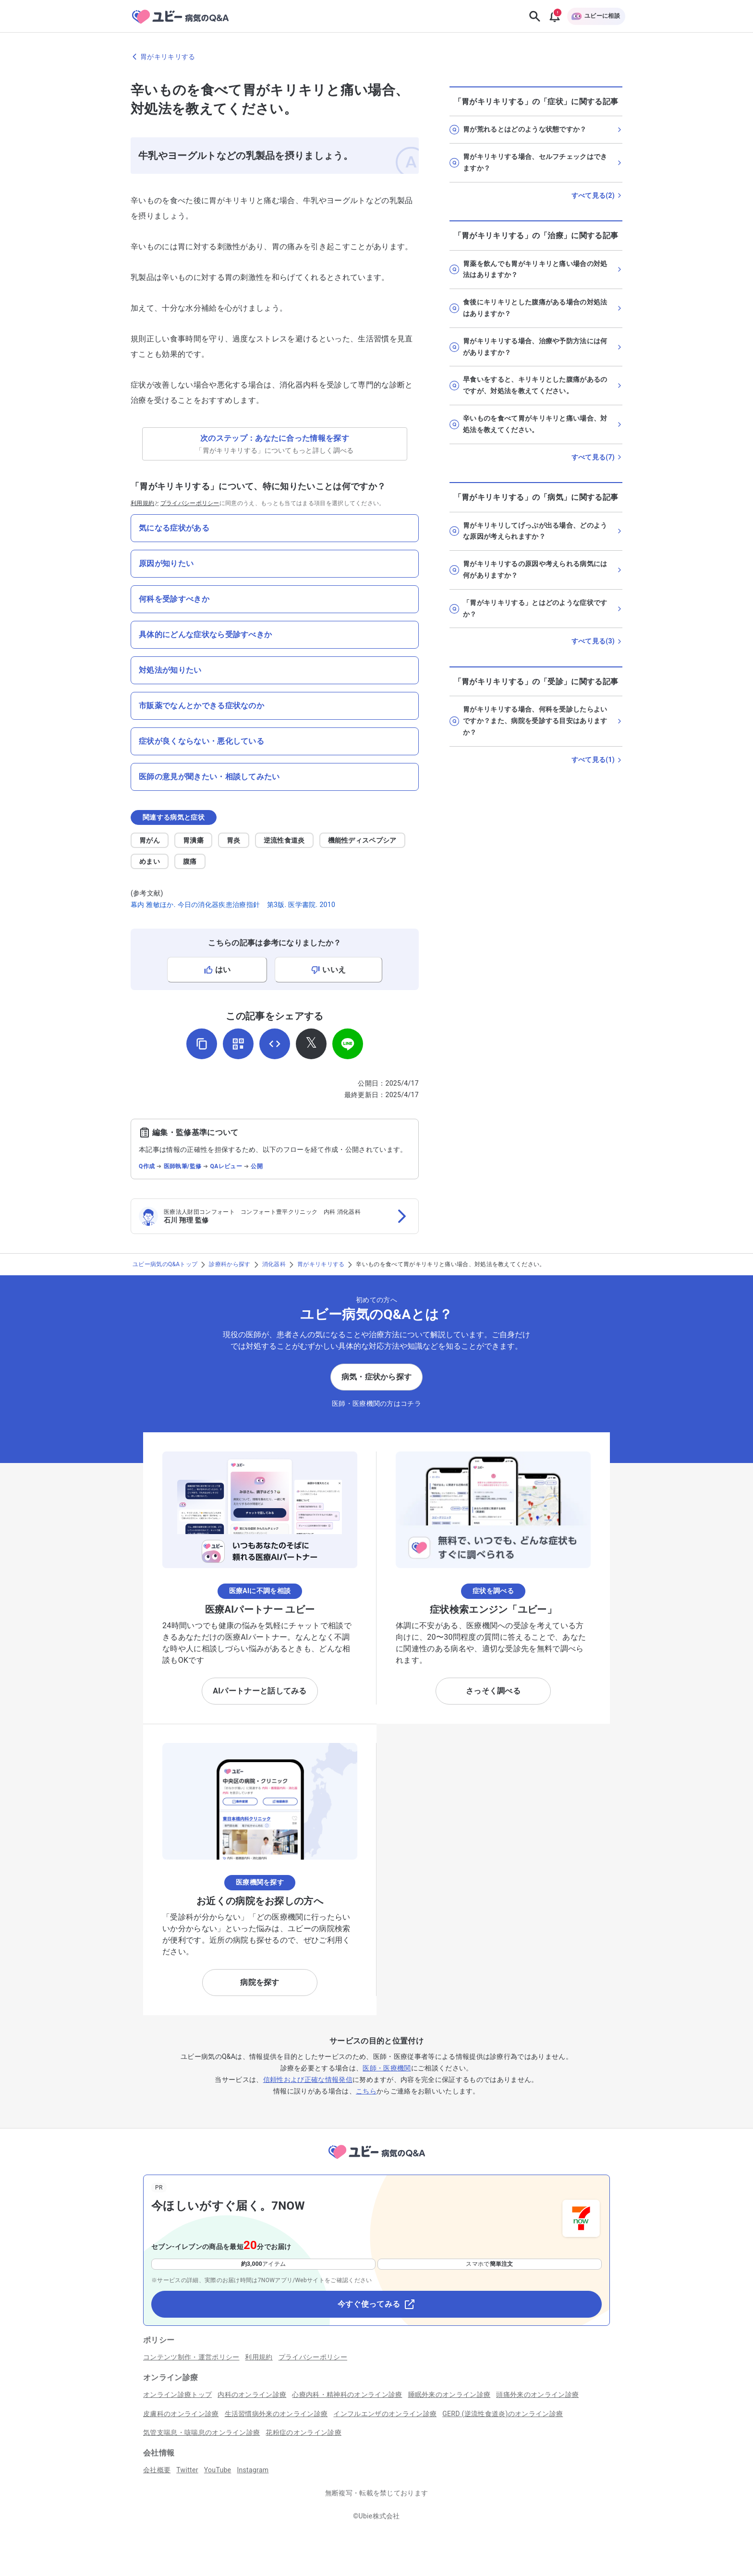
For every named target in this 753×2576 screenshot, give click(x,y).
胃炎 (234, 840)
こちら (366, 2091)
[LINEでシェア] (347, 1043)
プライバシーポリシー (189, 503)
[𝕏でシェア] (311, 1043)
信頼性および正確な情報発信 (307, 2079)
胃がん (149, 840)
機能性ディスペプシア (362, 840)
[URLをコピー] (201, 1043)
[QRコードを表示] (238, 1043)
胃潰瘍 (193, 840)
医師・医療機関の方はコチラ (376, 1403)
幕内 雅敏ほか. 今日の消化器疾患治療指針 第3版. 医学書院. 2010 (233, 904)
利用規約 (142, 503)
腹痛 (190, 861)
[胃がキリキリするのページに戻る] (376, 56)
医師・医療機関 (387, 2068)
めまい (149, 861)
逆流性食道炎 (284, 840)
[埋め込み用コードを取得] (274, 1043)
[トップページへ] (376, 2160)
